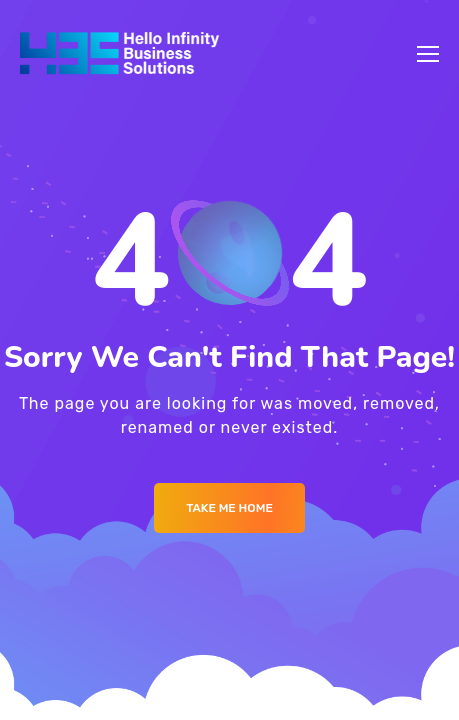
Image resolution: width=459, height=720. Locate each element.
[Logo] (119, 54)
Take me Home (229, 508)
